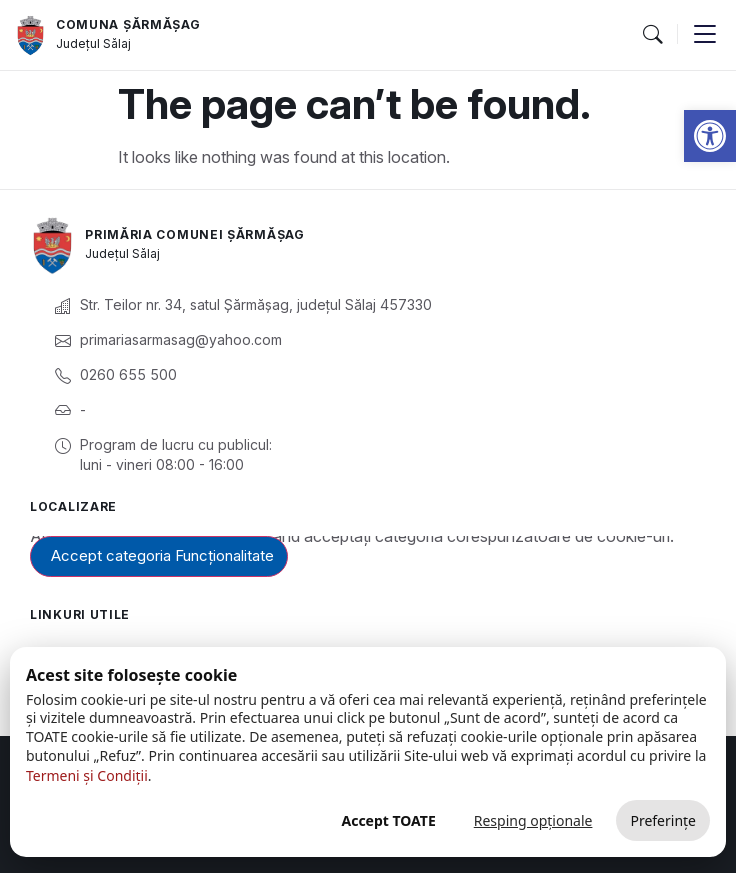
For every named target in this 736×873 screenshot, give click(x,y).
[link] (710, 136)
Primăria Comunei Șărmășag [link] (195, 234)
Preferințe (663, 820)
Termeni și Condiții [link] (87, 775)
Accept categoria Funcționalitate (162, 555)
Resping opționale (533, 820)
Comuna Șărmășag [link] (128, 24)
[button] (652, 35)
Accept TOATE (388, 820)
